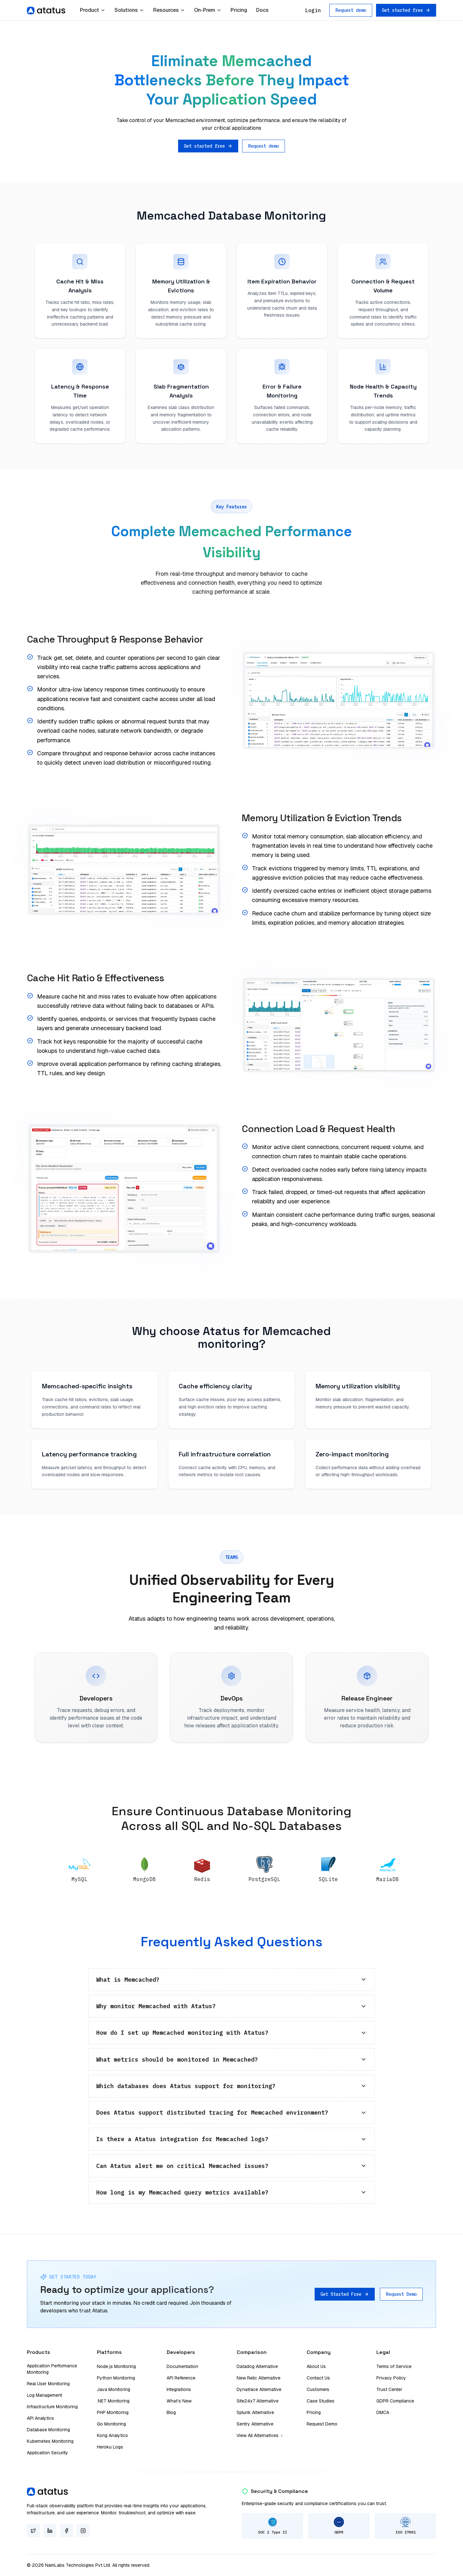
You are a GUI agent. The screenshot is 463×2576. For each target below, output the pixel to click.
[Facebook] (66, 2530)
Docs (262, 10)
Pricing (239, 10)
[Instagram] (83, 2530)
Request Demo (401, 2294)
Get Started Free (344, 2294)
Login (313, 10)
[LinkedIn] (49, 2530)
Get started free (406, 10)
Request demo (350, 10)
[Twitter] (33, 2530)
